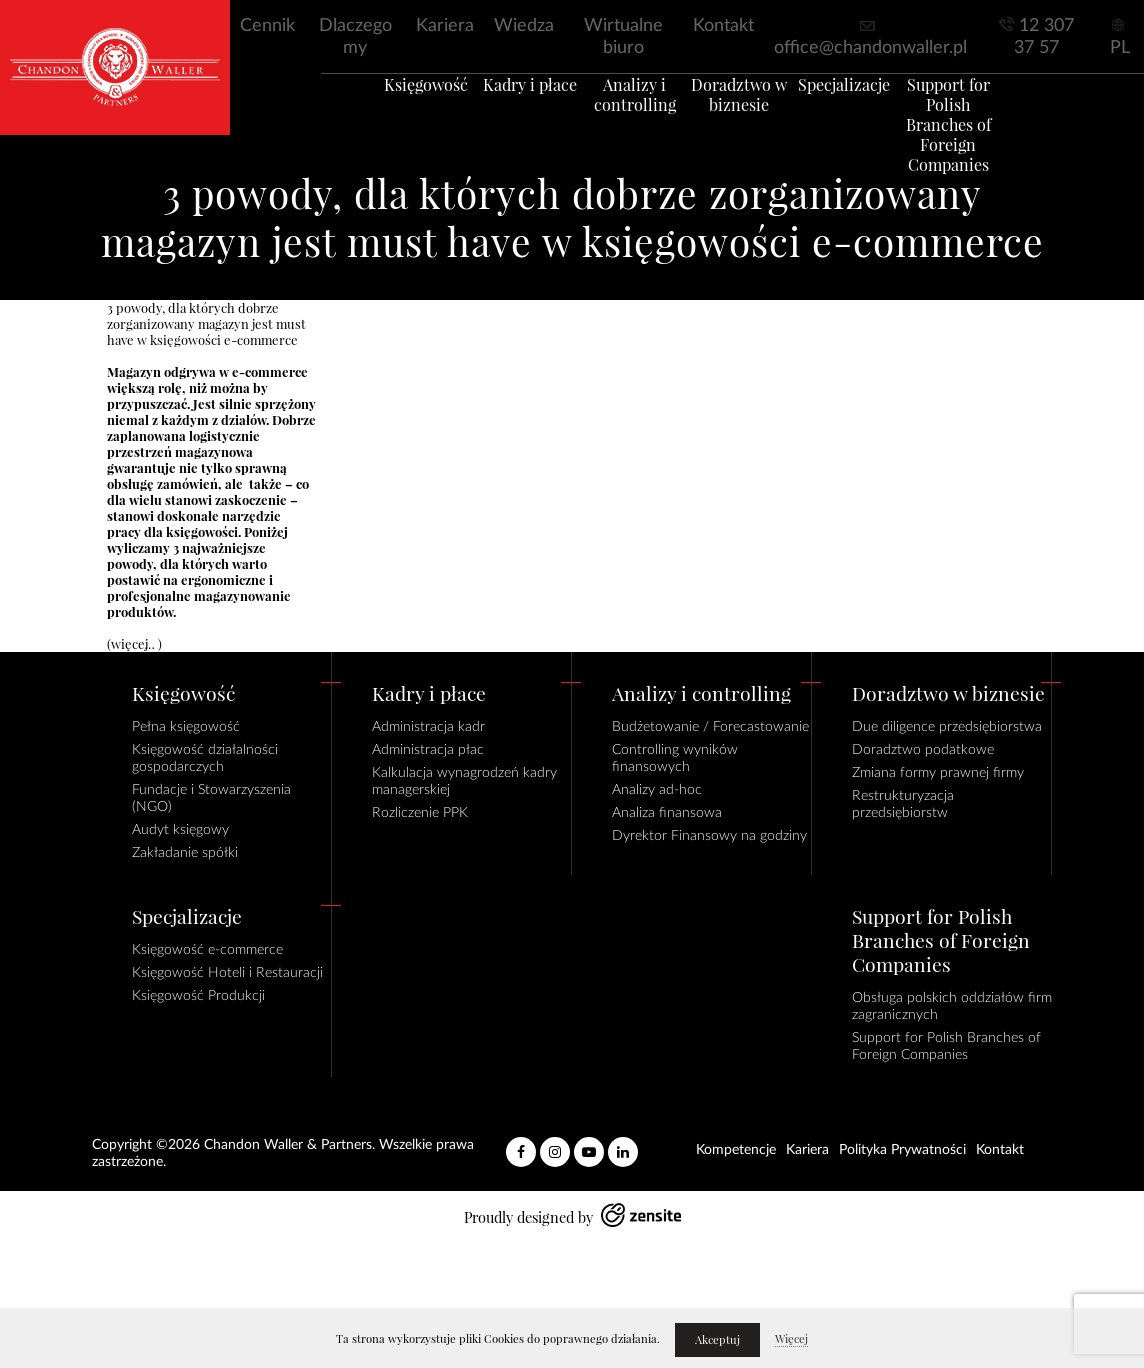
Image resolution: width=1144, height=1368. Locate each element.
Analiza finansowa (667, 813)
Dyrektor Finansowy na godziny (709, 836)
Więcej (791, 1339)
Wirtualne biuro (623, 37)
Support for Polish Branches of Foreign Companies (984, 139)
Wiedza (524, 26)
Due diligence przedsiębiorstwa (947, 727)
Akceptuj (717, 1340)
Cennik (267, 26)
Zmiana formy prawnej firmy (938, 773)
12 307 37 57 (1044, 37)
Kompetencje (736, 1150)
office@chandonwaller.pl (870, 48)
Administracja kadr (428, 727)
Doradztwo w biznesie (747, 119)
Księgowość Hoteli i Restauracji (227, 973)
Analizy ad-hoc (657, 790)
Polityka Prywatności (902, 1150)
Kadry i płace (509, 109)
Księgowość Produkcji (198, 996)
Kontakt (723, 26)
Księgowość (390, 109)
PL (1120, 48)
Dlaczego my (355, 37)
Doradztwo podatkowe (923, 750)
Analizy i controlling (628, 119)
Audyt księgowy (180, 830)
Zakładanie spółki (185, 853)
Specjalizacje (866, 109)
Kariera (445, 26)
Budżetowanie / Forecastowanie (710, 727)
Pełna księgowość (186, 727)
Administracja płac (428, 750)
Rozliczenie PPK (420, 813)
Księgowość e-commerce (207, 950)
